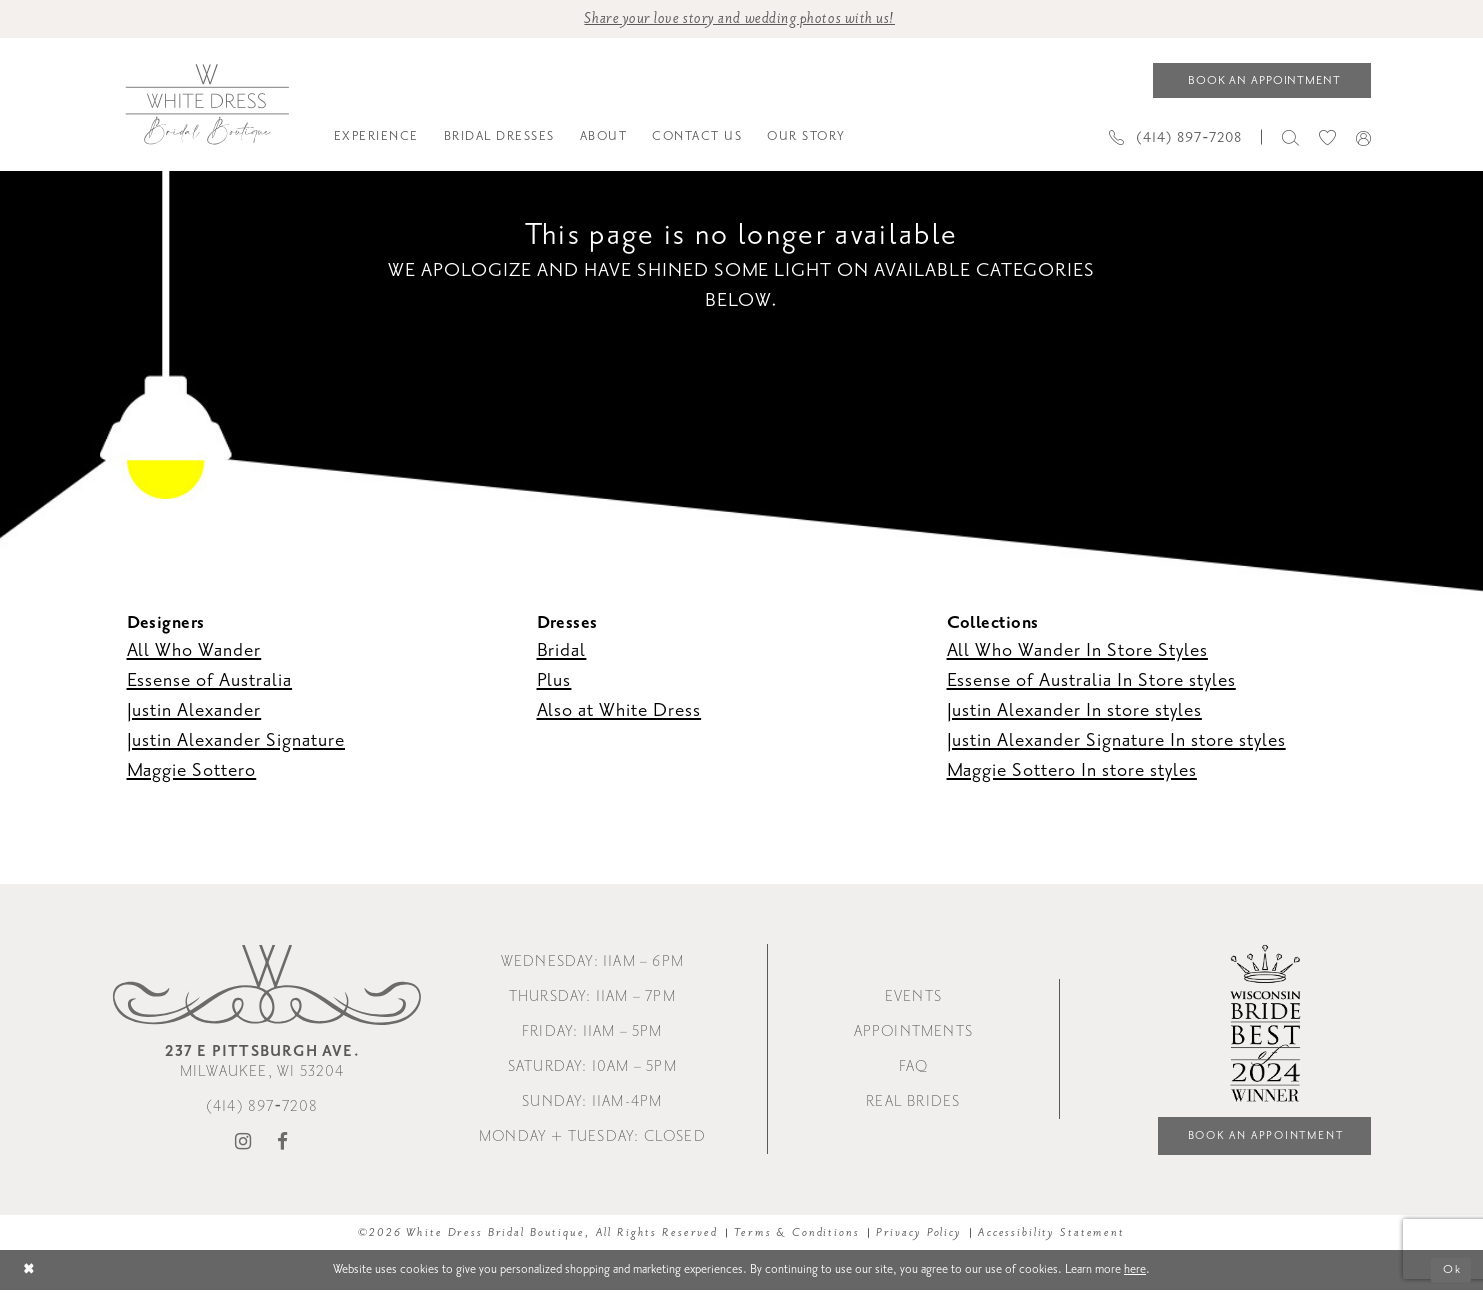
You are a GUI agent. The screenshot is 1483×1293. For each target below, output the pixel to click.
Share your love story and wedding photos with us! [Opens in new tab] (739, 19)
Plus (554, 681)
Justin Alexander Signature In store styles (1116, 741)
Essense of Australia (210, 681)
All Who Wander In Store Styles (1077, 651)
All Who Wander (194, 651)
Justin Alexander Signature (236, 741)
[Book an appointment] (1262, 81)
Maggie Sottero (192, 771)
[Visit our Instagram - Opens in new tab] (243, 1145)
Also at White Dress (619, 711)
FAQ (914, 1069)
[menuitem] (376, 139)
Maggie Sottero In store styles (1072, 771)
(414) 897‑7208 (262, 1109)
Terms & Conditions (797, 1236)
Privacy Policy (919, 1236)
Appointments (913, 1034)
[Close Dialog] (30, 1273)
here (1135, 1272)
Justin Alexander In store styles (1074, 711)
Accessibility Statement (1051, 1236)
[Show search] (1290, 138)
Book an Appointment (1260, 1138)
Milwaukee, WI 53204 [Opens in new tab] (262, 1064)
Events (913, 999)
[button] (1363, 139)
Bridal (562, 651)
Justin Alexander (194, 711)
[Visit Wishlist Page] (1327, 138)
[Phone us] (1176, 138)
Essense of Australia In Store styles (1091, 681)
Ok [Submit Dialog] (1451, 1272)
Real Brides (913, 1104)
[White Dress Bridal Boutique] (206, 106)
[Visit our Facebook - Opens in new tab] (283, 1145)
